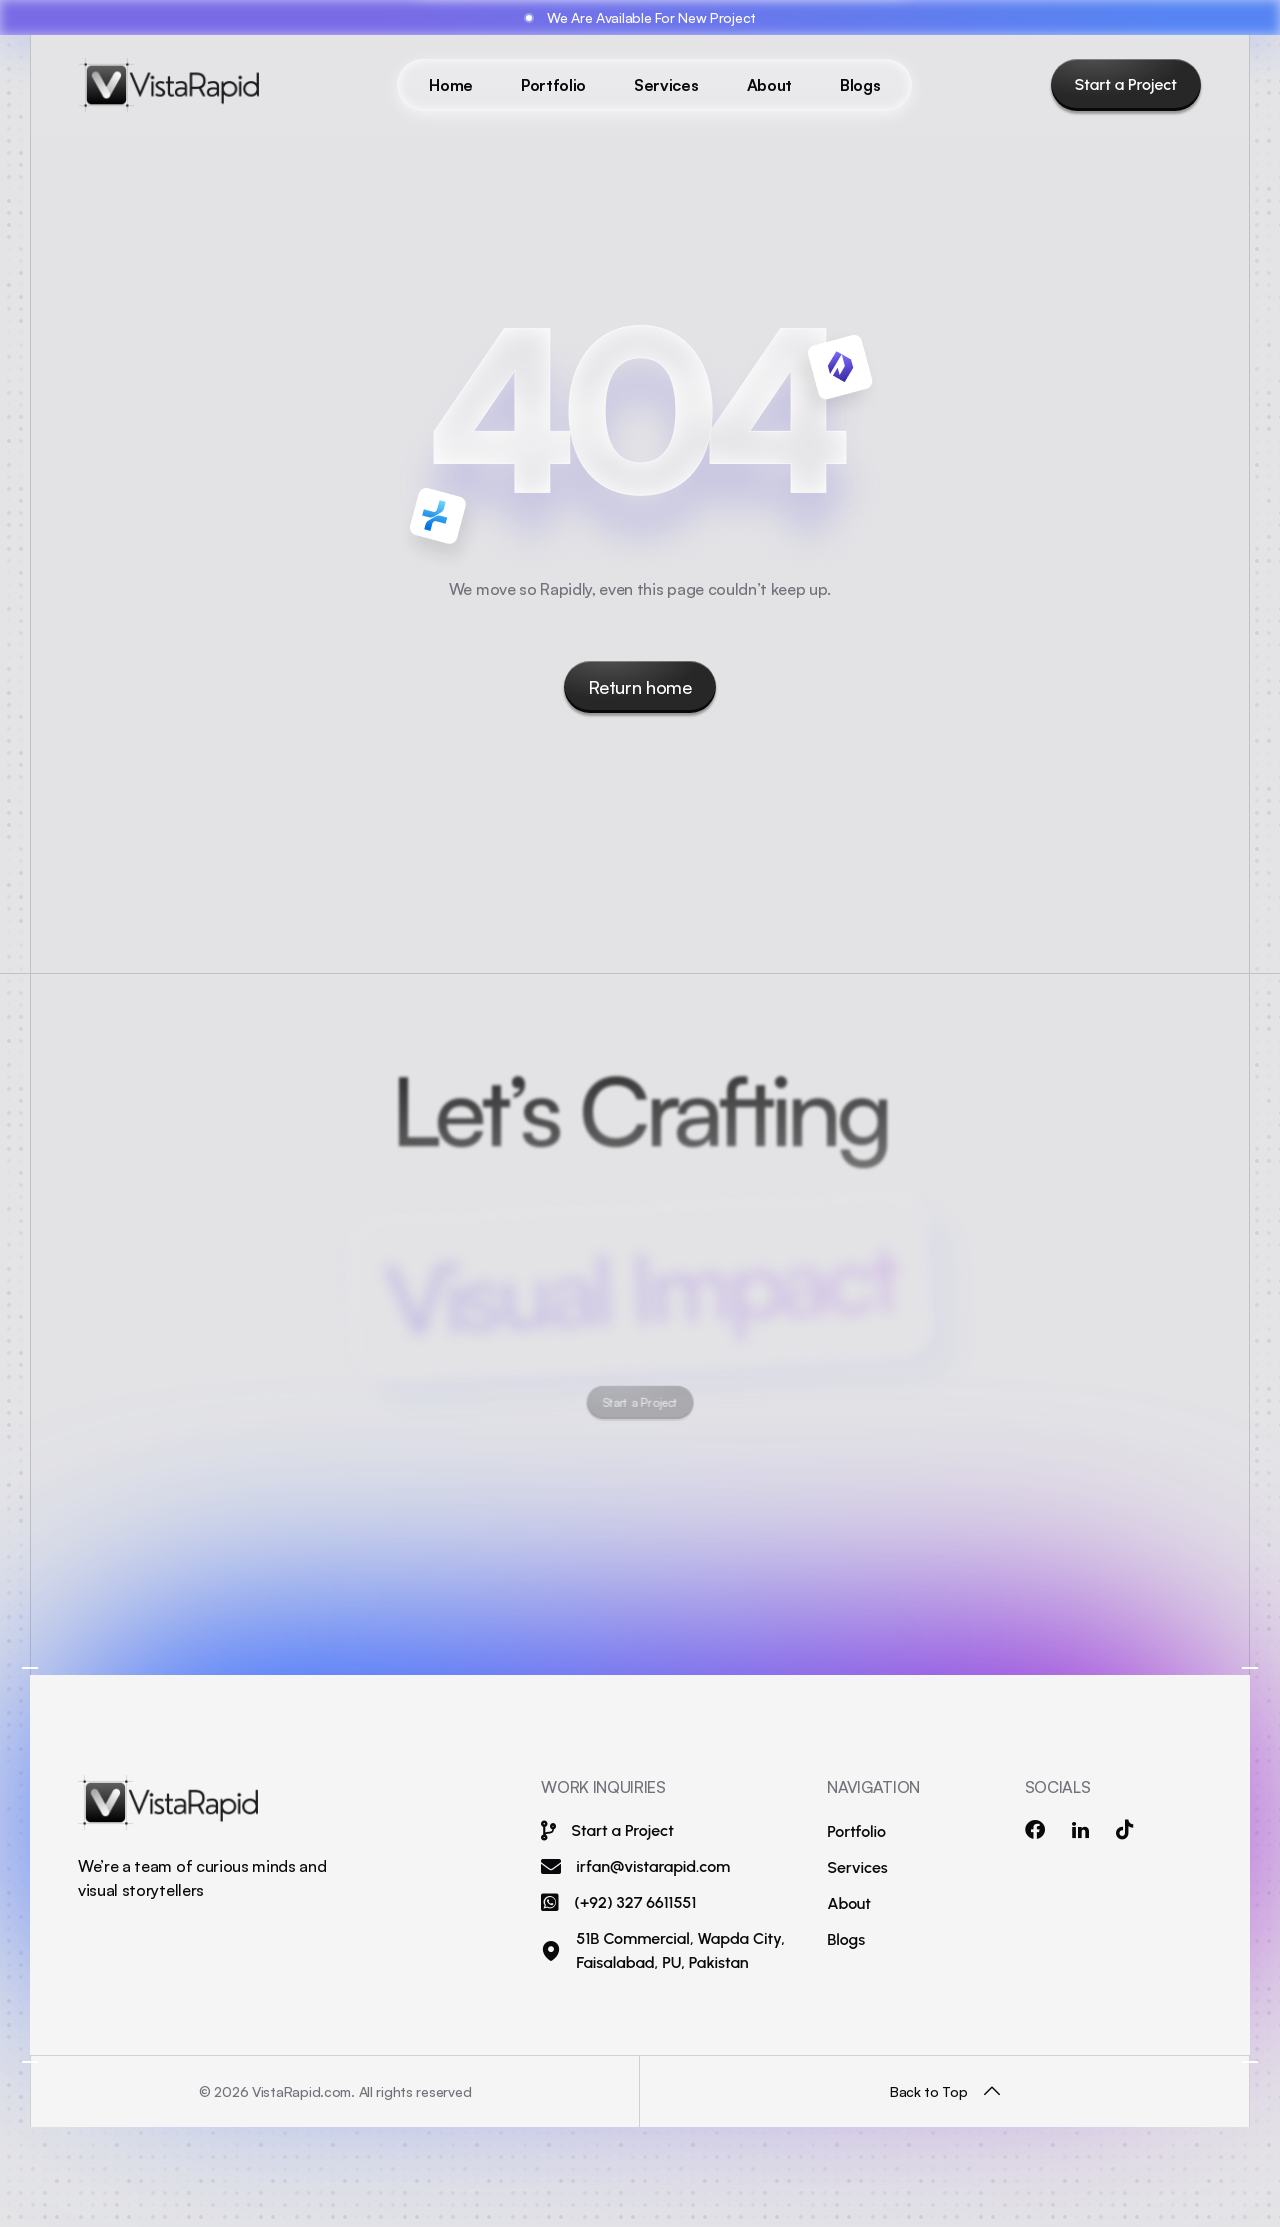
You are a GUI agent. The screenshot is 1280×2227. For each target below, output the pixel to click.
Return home (639, 687)
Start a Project (1126, 84)
